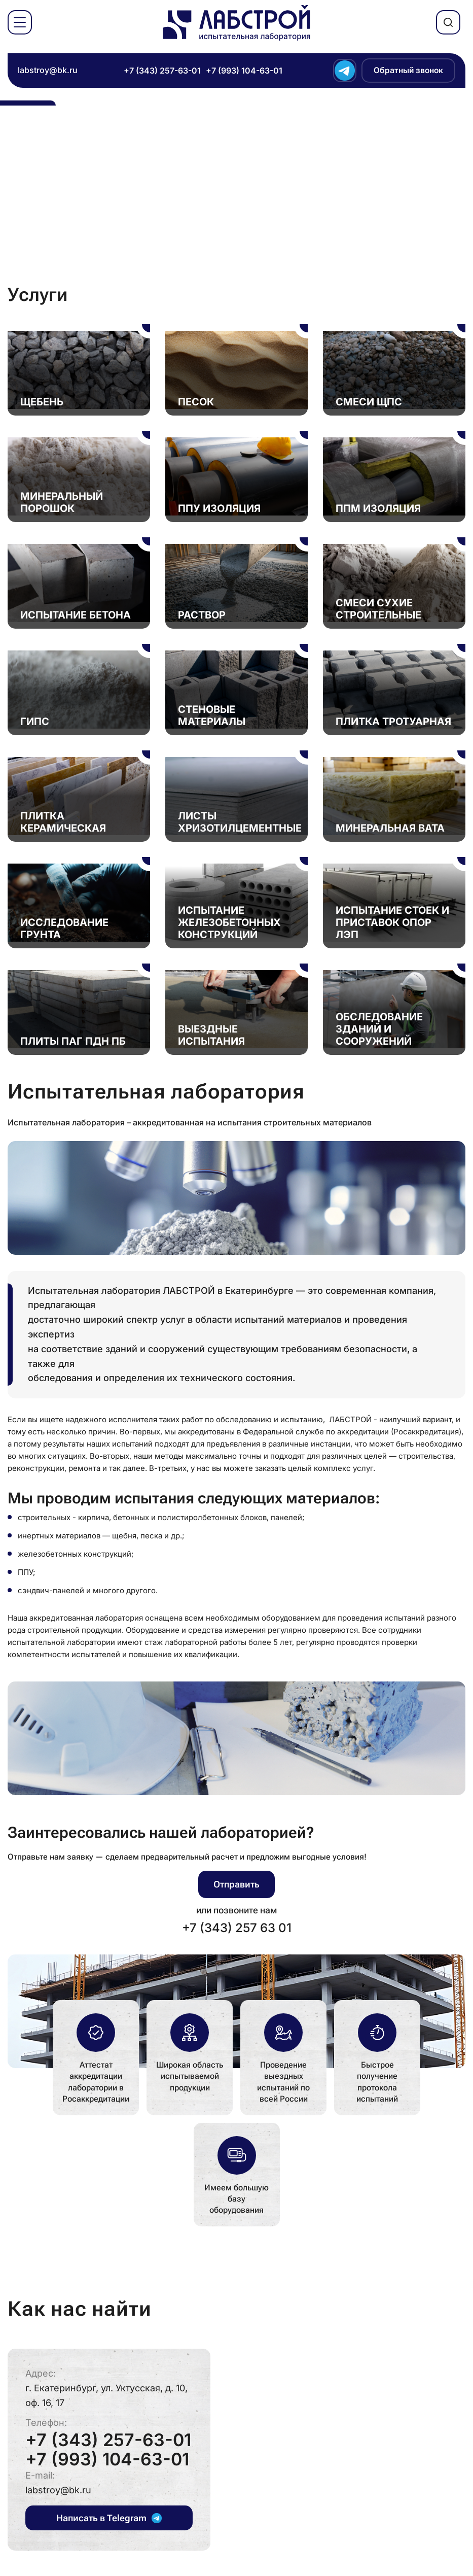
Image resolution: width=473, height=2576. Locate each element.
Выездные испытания (211, 1035)
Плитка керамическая (63, 822)
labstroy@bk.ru (48, 70)
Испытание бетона (75, 615)
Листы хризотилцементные (240, 822)
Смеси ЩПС (369, 402)
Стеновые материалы (211, 715)
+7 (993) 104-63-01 (244, 70)
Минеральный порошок (61, 502)
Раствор (202, 615)
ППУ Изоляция (219, 508)
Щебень (41, 402)
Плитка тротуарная (393, 721)
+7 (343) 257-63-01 (162, 70)
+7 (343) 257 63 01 (237, 1927)
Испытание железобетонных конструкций (229, 922)
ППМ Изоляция (378, 508)
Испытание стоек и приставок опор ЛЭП (392, 922)
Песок (196, 402)
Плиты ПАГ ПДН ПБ (73, 1041)
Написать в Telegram (109, 2518)
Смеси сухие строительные (378, 609)
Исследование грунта (64, 928)
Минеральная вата (390, 828)
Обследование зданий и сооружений (379, 1029)
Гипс (34, 721)
